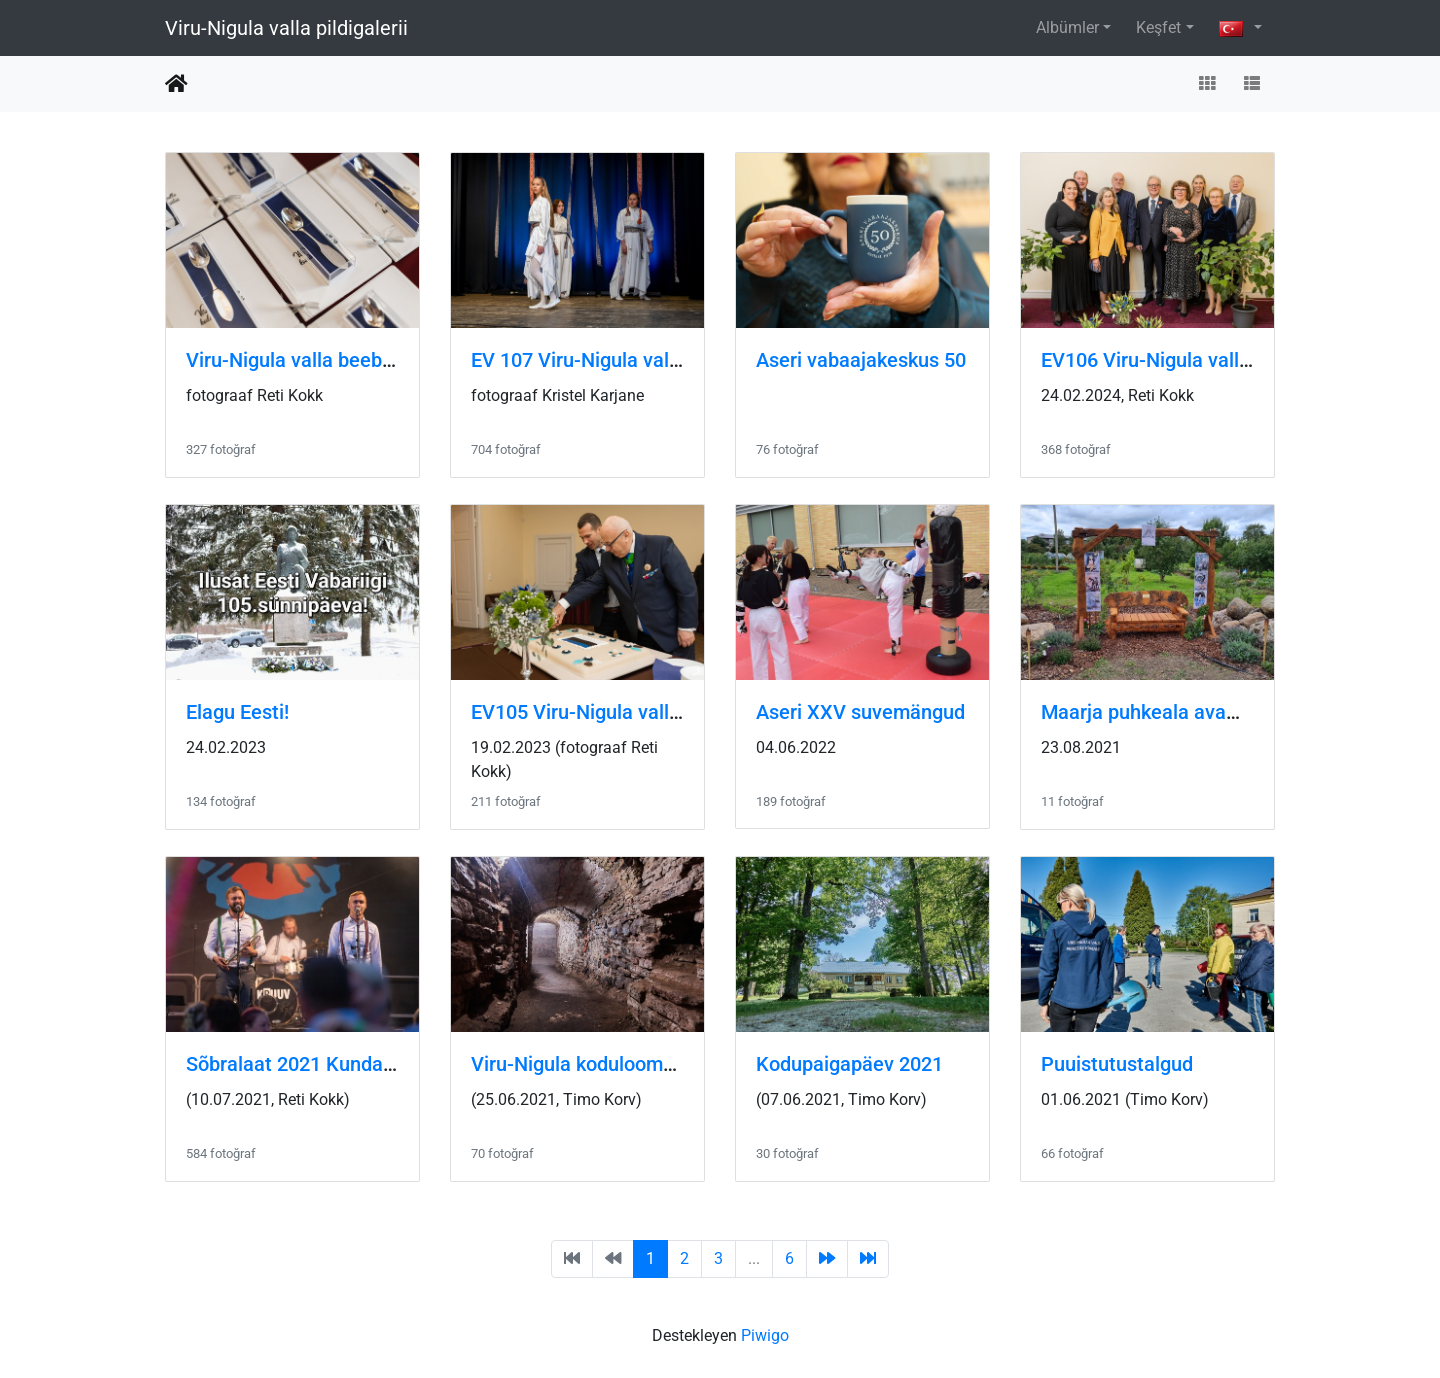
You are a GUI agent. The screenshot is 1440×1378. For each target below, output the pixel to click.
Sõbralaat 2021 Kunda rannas (317, 1064)
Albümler (1067, 27)
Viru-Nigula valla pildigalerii (286, 28)
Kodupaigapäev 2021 (849, 1064)
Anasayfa (176, 84)
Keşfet (1158, 27)
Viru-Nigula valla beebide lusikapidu (345, 360)
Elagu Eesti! (237, 712)
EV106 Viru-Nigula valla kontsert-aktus (1213, 360)
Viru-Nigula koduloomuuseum (602, 1064)
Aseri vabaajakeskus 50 (861, 360)
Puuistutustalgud (1117, 1064)
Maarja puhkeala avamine (1155, 712)
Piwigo (765, 1335)
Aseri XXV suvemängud (860, 712)
